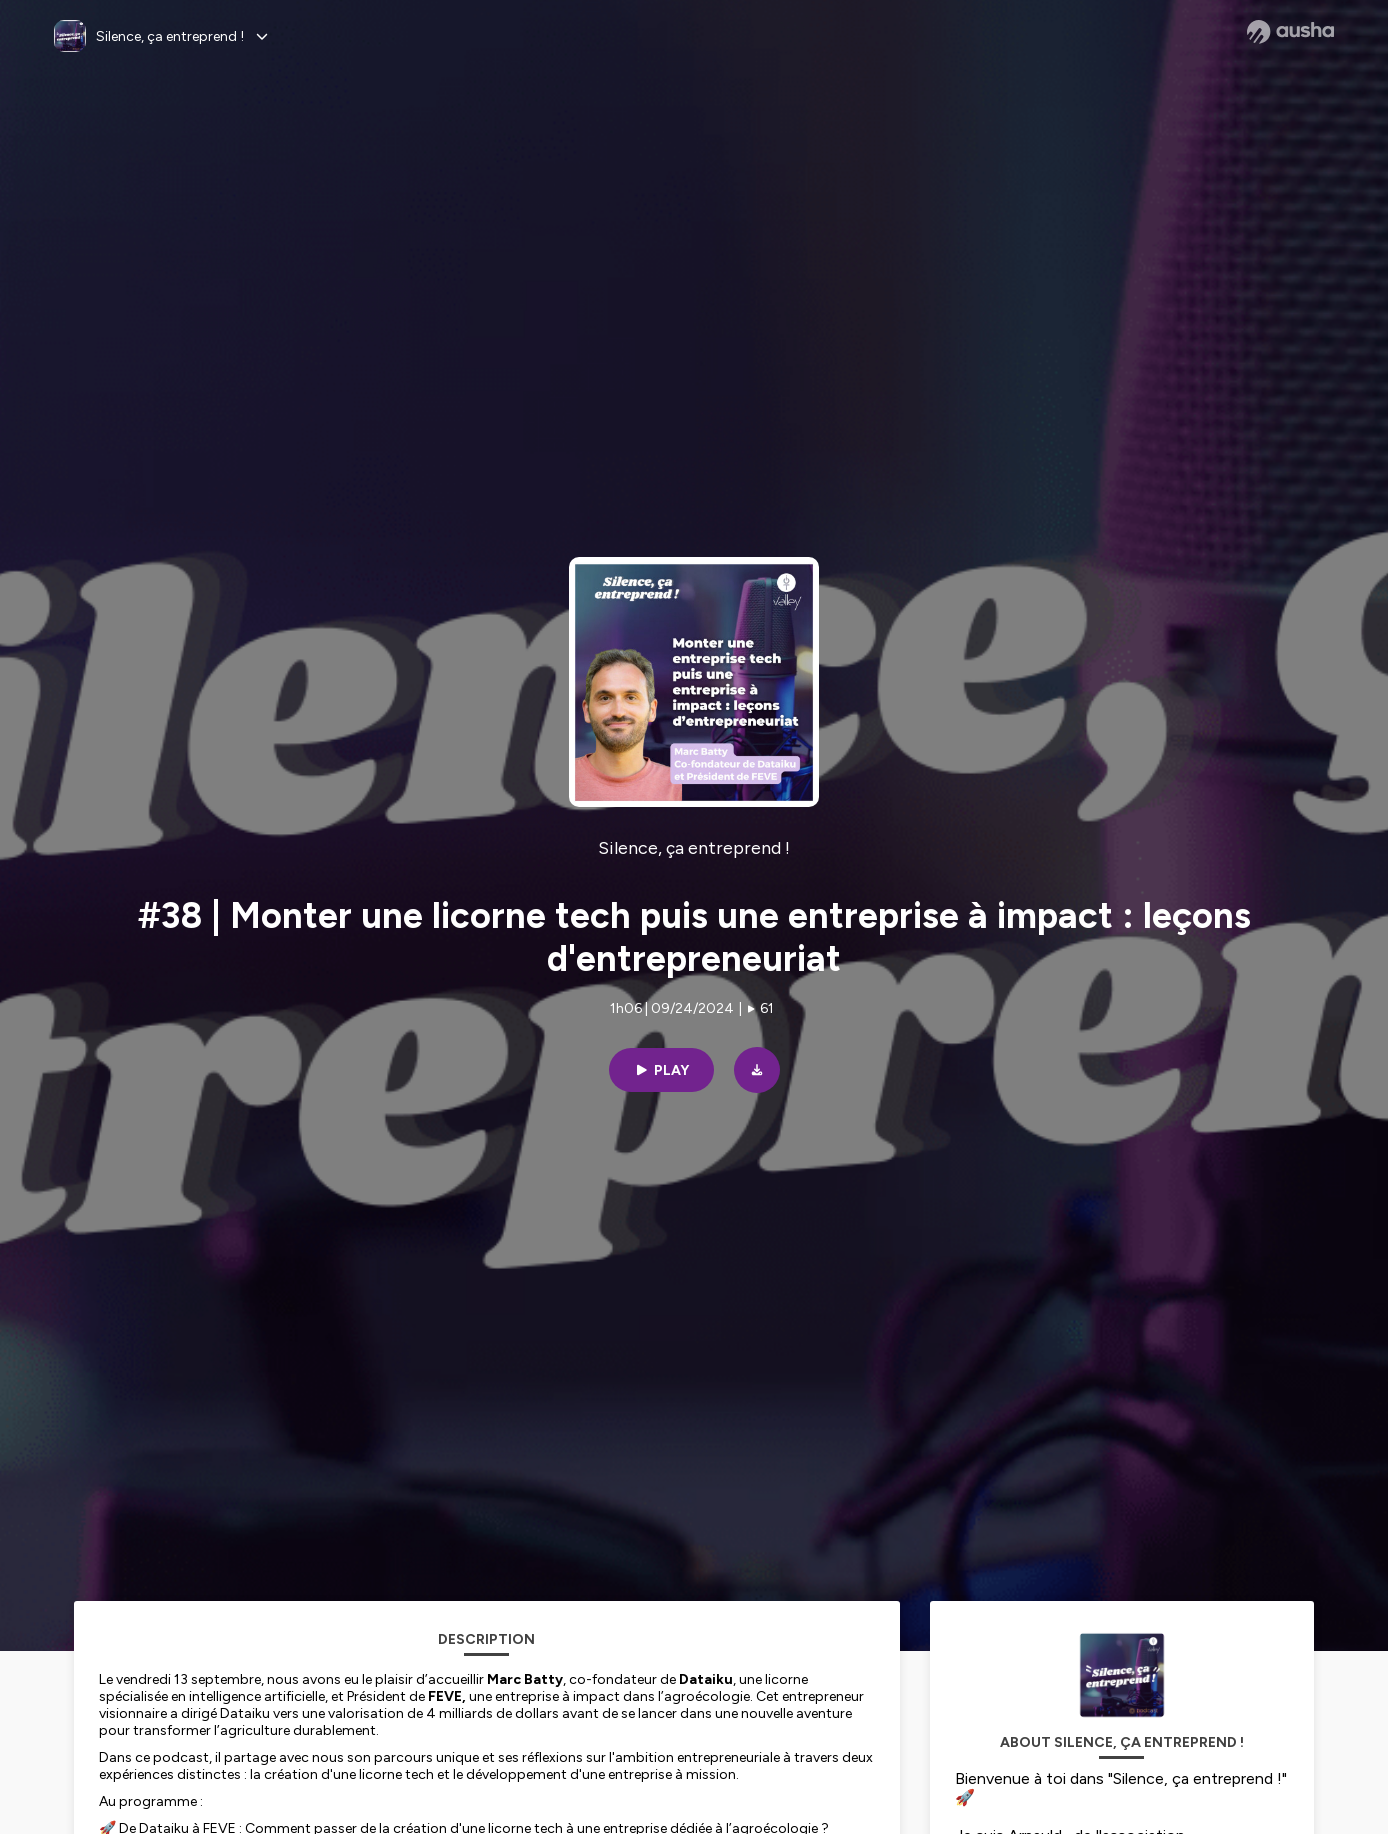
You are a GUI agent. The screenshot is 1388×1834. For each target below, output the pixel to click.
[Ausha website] (1290, 32)
